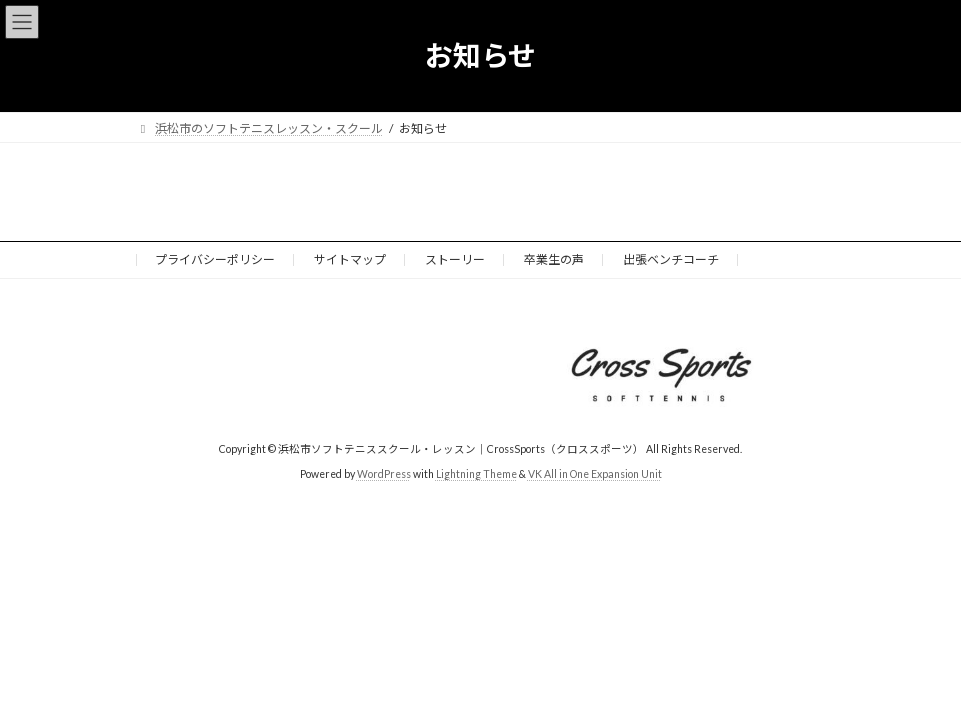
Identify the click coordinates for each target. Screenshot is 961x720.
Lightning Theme (476, 474)
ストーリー (455, 259)
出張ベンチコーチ (671, 259)
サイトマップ (350, 259)
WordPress (384, 474)
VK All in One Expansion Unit (595, 474)
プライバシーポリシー (215, 259)
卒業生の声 (554, 259)
